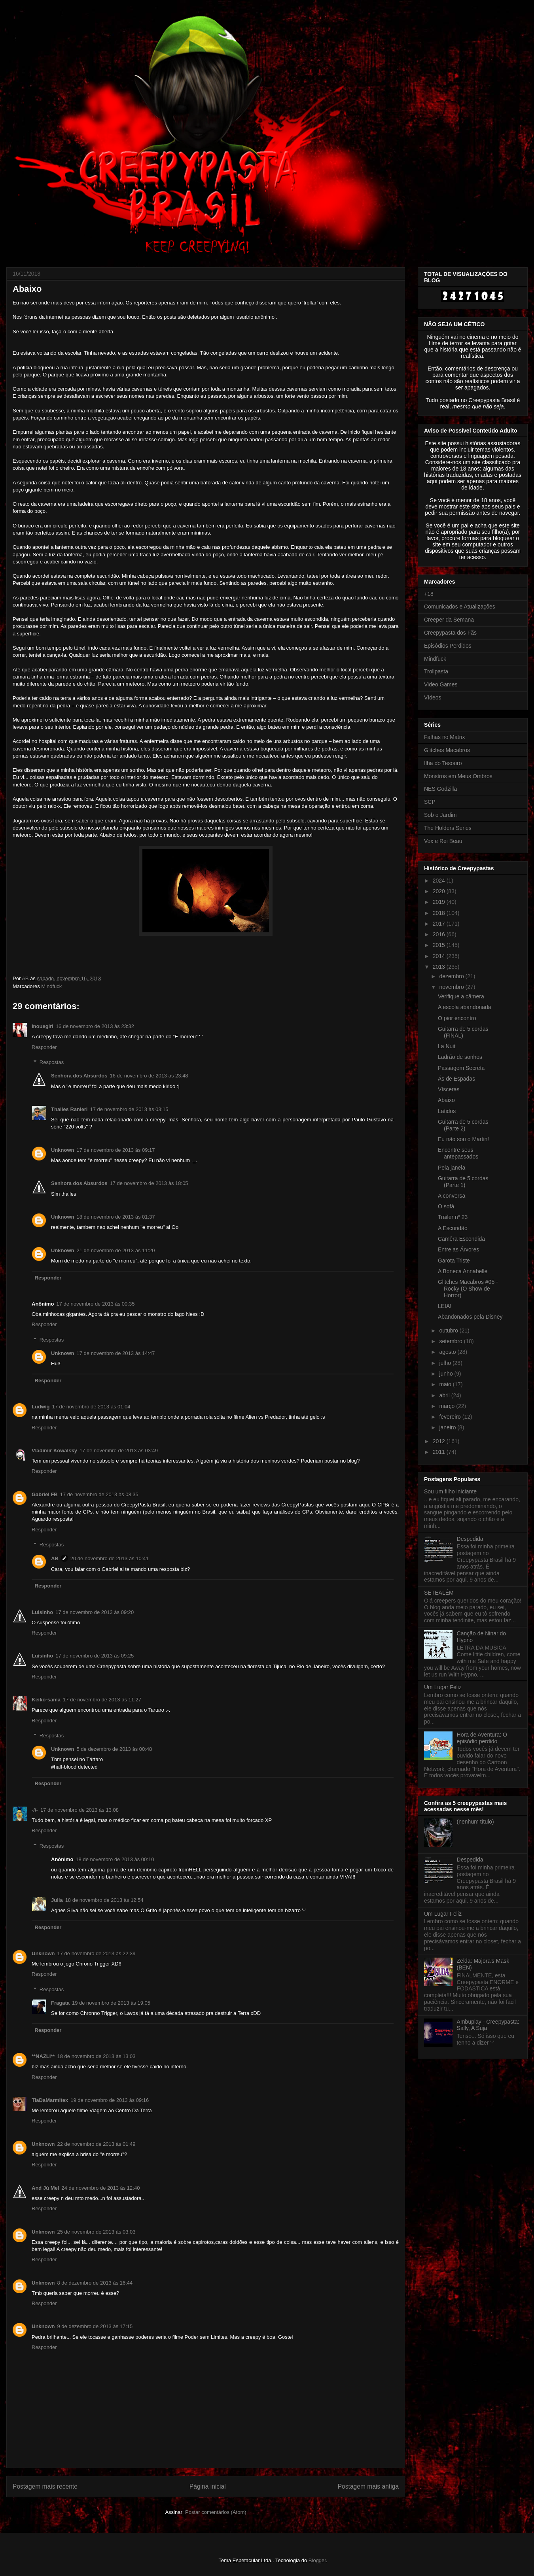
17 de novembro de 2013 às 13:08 (79, 1810)
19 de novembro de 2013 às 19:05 (111, 2003)
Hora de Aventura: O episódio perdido (482, 1737)
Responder (44, 1047)
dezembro (452, 976)
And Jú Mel (45, 2188)
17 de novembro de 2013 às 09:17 (116, 1150)
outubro (449, 1330)
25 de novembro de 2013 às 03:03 (96, 2232)
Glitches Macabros (447, 750)
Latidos (447, 1111)
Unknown (62, 1150)
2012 (440, 1441)
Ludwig (41, 1407)
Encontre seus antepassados (458, 1153)
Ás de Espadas (456, 1078)
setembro (451, 1341)
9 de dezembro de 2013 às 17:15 (95, 2326)
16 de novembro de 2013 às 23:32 (95, 1026)
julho (445, 1363)
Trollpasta (436, 671)
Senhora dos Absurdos (79, 1076)
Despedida (470, 1539)
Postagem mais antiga (368, 2486)
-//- (35, 1810)
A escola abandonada (464, 1007)
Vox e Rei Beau (443, 841)
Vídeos (432, 697)
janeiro (448, 1427)
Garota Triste (454, 1260)
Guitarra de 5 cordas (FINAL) (463, 1032)
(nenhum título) (475, 1821)
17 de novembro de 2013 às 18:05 (149, 1183)
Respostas (52, 1062)
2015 (440, 945)
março (447, 1406)
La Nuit (446, 1046)
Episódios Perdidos (448, 646)
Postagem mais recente (45, 2486)
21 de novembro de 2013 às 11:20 (116, 1250)
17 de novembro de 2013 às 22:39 (96, 1953)
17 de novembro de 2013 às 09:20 (94, 1612)
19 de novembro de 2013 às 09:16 (109, 2100)
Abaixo (446, 1100)
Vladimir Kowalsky (54, 1450)
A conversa (451, 1196)
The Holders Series (448, 828)
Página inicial (207, 2486)
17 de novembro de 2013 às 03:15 (129, 1109)
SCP (430, 802)
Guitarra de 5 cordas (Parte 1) (463, 1181)
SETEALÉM (439, 1592)
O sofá (446, 1206)
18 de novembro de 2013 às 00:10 (115, 1859)
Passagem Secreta (461, 1068)
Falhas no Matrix (444, 737)
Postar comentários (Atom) (215, 2512)
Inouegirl (42, 1026)
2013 (440, 967)
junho (446, 1373)
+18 (429, 594)
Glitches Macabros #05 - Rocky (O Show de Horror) (468, 1288)
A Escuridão (453, 1228)
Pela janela (451, 1167)
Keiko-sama (46, 1700)
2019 (440, 902)
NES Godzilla (440, 789)
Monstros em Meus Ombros (458, 776)
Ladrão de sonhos (460, 1057)
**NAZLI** (43, 2056)
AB (55, 1558)
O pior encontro (457, 1018)
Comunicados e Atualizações (459, 606)
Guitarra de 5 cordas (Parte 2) (463, 1125)
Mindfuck (51, 986)
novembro (452, 987)
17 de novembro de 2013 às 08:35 (99, 1494)
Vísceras (448, 1089)
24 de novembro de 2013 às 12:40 (100, 2188)
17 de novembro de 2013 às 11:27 (102, 1700)
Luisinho (42, 1612)
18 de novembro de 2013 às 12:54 (104, 1900)
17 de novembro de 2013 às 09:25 (94, 1656)
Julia (57, 1900)
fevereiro (450, 1417)
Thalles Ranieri (69, 1109)
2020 (440, 891)
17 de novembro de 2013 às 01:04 (91, 1407)
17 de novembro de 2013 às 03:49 (119, 1450)
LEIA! (444, 1306)
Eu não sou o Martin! (463, 1139)
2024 (440, 880)
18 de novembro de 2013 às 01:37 (116, 1217)
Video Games (441, 684)
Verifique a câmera (461, 996)
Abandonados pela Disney (470, 1317)
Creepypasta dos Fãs (450, 632)
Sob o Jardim (440, 815)
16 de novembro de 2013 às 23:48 (149, 1076)
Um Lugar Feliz (443, 1687)
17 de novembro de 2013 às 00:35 (95, 1304)
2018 (440, 913)
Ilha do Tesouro (443, 763)
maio (446, 1384)
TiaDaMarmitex (50, 2100)
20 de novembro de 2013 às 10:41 (109, 1558)
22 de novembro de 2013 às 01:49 (96, 2144)
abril (445, 1395)
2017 (440, 923)
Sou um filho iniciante (450, 1491)
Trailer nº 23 (453, 1217)
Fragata (60, 2003)
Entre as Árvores (458, 1249)
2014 (440, 956)
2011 (440, 1452)
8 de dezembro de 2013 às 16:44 (95, 2283)
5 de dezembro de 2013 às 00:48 (114, 1749)
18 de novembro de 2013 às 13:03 (96, 2056)
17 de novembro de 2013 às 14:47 (116, 1353)
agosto (448, 1352)
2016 (440, 934)
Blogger (317, 2560)
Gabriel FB (45, 1494)
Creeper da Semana (449, 619)
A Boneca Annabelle (462, 1271)
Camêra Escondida (461, 1239)
